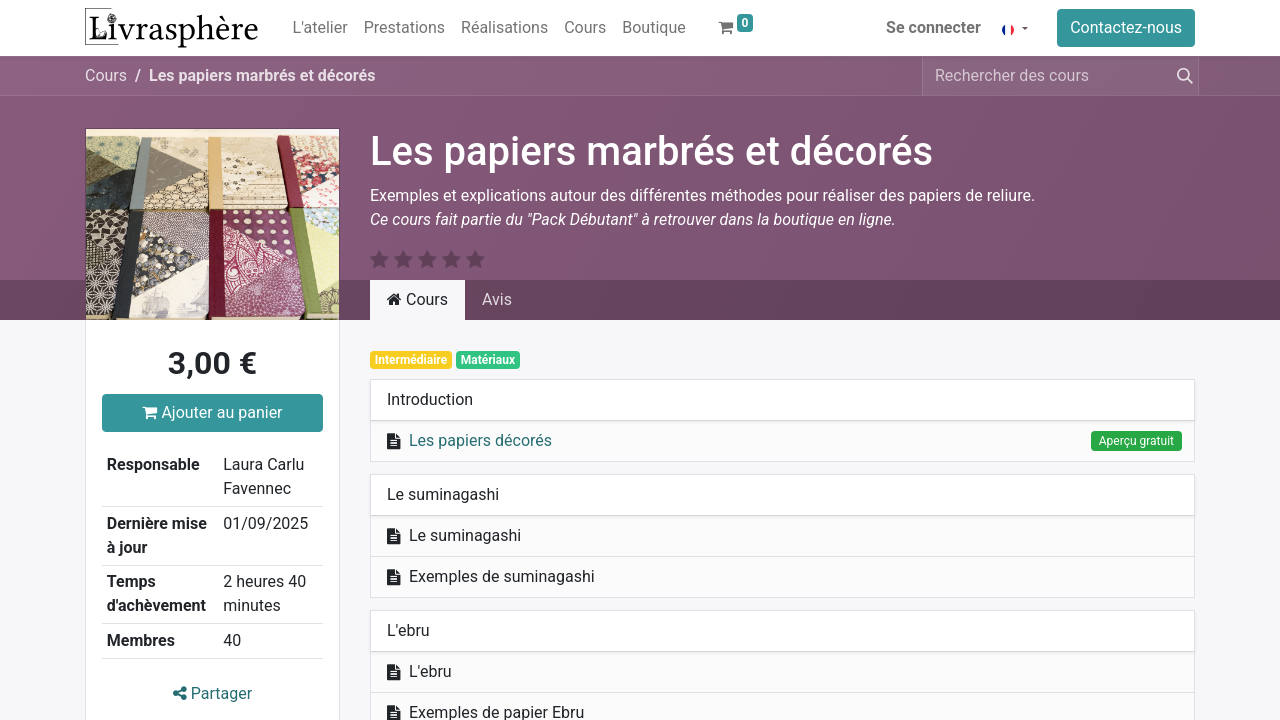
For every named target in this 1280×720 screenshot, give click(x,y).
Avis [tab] (497, 299)
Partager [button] (212, 693)
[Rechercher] (1181, 76)
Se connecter (933, 27)
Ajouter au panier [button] (212, 412)
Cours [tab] (417, 299)
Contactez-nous (1126, 27)
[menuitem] (320, 28)
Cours (106, 75)
